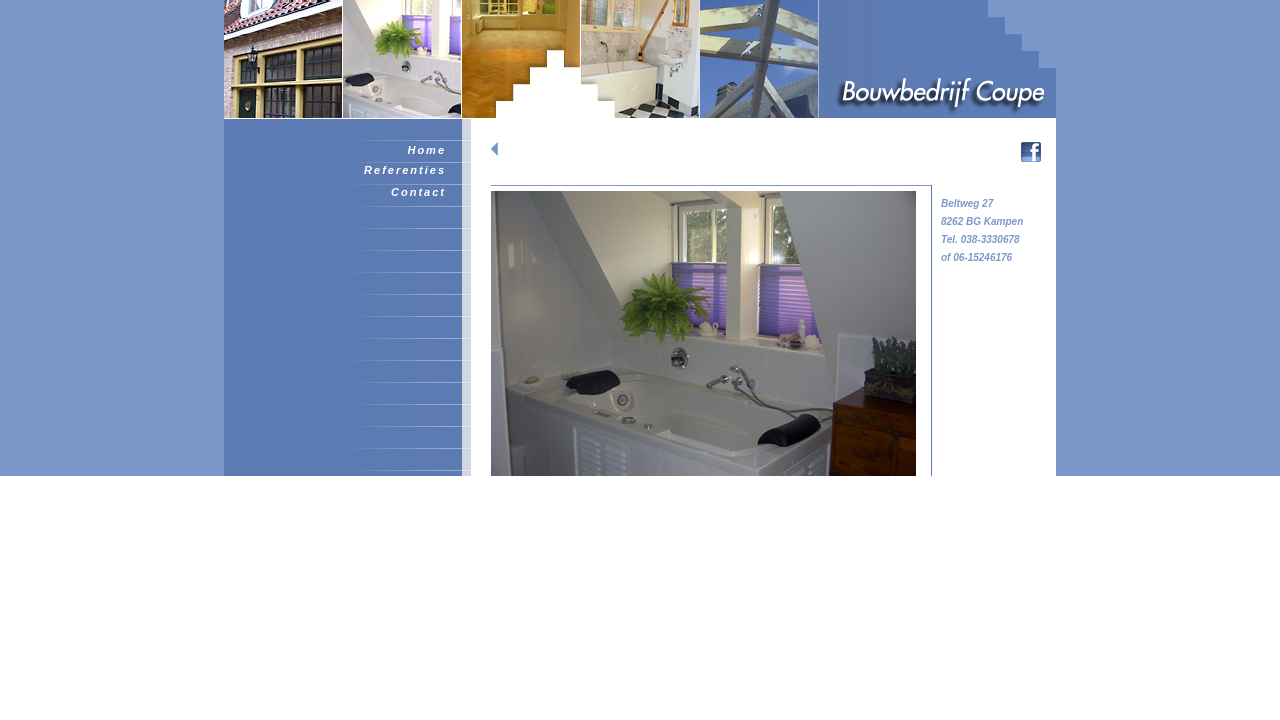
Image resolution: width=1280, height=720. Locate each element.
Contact (418, 192)
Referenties (405, 170)
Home (426, 150)
